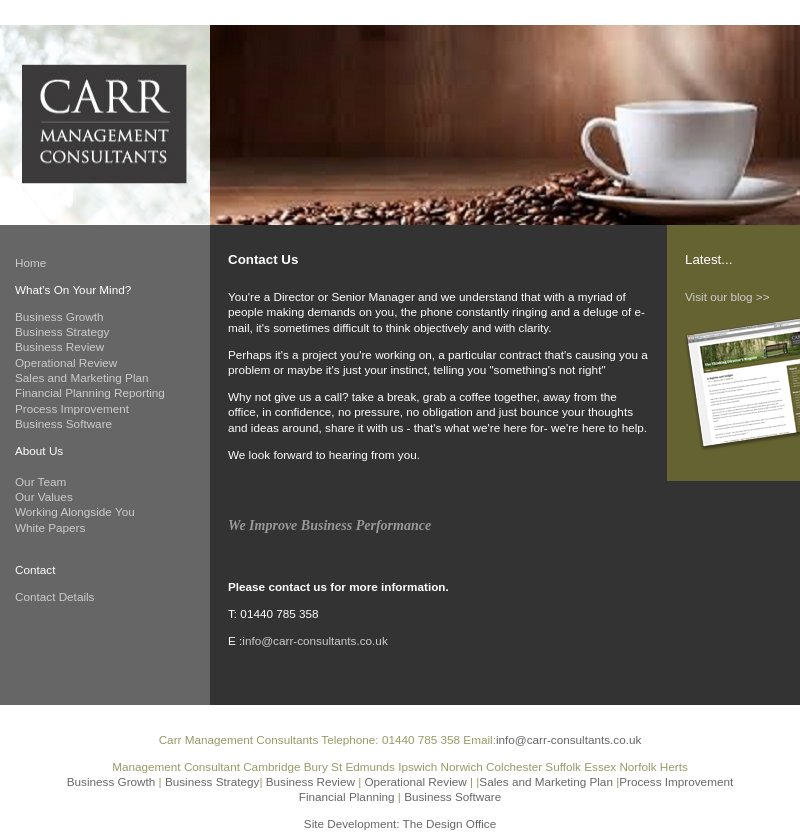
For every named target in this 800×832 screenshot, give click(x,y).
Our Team (40, 481)
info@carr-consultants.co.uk (314, 640)
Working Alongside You (75, 511)
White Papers (50, 527)
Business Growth (59, 316)
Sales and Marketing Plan (82, 377)
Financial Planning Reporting (90, 392)
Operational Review (66, 362)
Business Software (63, 423)
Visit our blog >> (727, 296)
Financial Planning (348, 796)
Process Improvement (72, 408)
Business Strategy (62, 331)
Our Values (44, 496)
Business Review (59, 346)
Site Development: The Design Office (400, 823)
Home (30, 262)
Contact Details (54, 596)
